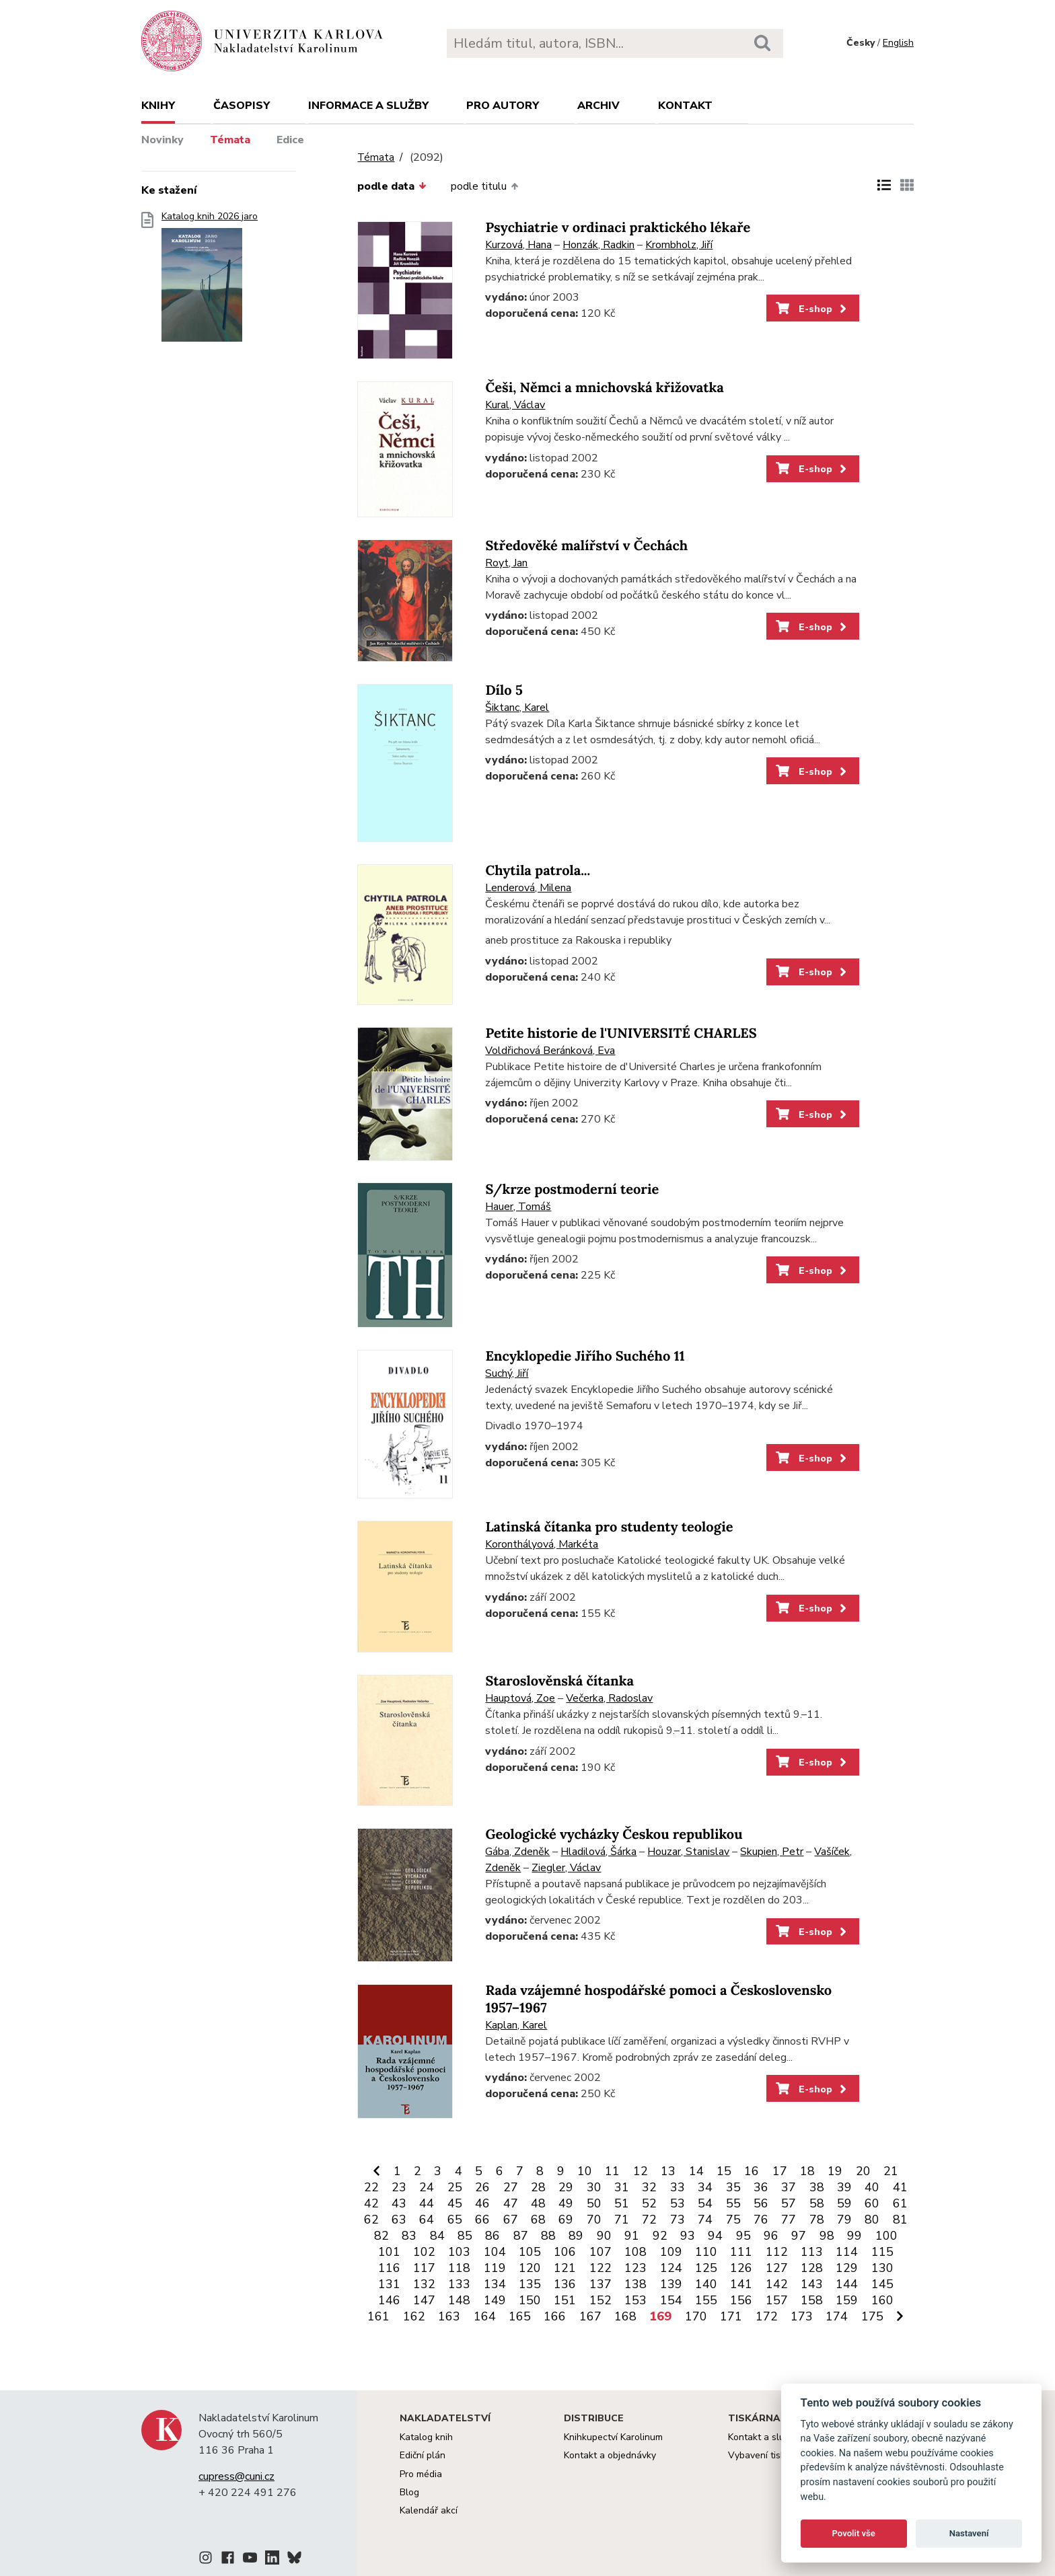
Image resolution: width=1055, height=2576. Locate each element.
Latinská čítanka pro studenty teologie (609, 1527)
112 (777, 2252)
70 (594, 2219)
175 (872, 2316)
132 (424, 2284)
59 (844, 2203)
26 (482, 2187)
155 (706, 2300)
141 (741, 2284)
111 (741, 2252)
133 (459, 2284)
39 (844, 2187)
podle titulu (484, 186)
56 (761, 2203)
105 (530, 2252)
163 (449, 2316)
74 (705, 2219)
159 (847, 2300)
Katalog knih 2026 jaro (209, 281)
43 (399, 2203)
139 (671, 2284)
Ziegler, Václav (566, 1867)
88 (548, 2236)
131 (389, 2284)
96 (771, 2236)
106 (565, 2252)
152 (600, 2300)
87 (520, 2236)
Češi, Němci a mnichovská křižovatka (604, 387)
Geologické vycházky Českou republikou (613, 1834)
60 (872, 2203)
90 (604, 2236)
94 (715, 2236)
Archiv (598, 105)
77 (788, 2219)
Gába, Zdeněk (517, 1851)
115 (882, 2252)
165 (520, 2316)
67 (510, 2219)
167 (590, 2316)
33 (677, 2187)
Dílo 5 (503, 690)
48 (538, 2203)
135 (530, 2284)
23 (399, 2187)
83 (409, 2236)
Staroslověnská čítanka (559, 1681)
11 (612, 2171)
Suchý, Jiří (506, 1373)
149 (495, 2300)
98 (827, 2236)
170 (696, 2316)
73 (677, 2219)
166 (555, 2316)
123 (635, 2268)
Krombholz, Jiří (679, 244)
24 (426, 2187)
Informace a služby (368, 105)
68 (538, 2219)
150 (530, 2300)
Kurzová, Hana (518, 244)
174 (837, 2316)
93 (687, 2236)
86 (492, 2236)
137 (600, 2284)
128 (812, 2268)
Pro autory (502, 105)
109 (671, 2252)
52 (649, 2203)
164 (485, 2316)
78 (816, 2219)
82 (381, 2236)
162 (414, 2316)
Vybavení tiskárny (766, 2455)
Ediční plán (422, 2455)
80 (872, 2219)
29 (565, 2187)
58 (816, 2203)
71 (621, 2219)
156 (741, 2300)
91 (631, 2236)
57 (788, 2203)
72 (649, 2219)
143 (812, 2284)
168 (625, 2316)
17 (779, 2171)
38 (816, 2187)
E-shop (812, 308)
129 (847, 2268)
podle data (391, 186)
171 (731, 2316)
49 (565, 2203)
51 (621, 2203)
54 (705, 2203)
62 (371, 2219)
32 (649, 2187)
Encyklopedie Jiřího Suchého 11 (584, 1356)
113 (812, 2252)
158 (812, 2300)
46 (482, 2203)
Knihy (158, 105)
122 (600, 2268)
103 (459, 2252)
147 (424, 2300)
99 (854, 2236)
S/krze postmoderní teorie (572, 1189)
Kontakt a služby (763, 2437)
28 (538, 2187)
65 (454, 2219)
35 (733, 2187)
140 (706, 2284)
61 (900, 2203)
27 (510, 2187)
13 (668, 2171)
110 (706, 2252)
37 (788, 2187)
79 (844, 2219)
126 (741, 2268)
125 (706, 2268)
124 (671, 2268)
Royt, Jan (506, 563)
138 (635, 2284)
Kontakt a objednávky (610, 2455)
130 (882, 2268)
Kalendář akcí (429, 2510)
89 (576, 2236)
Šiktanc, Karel (517, 707)
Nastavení (969, 2533)
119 (495, 2268)
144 (847, 2284)
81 (900, 2219)
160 (882, 2300)
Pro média (421, 2474)
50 (594, 2203)
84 (437, 2236)
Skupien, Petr (771, 1851)
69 (565, 2219)
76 (761, 2219)
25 (454, 2187)
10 (584, 2171)
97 (798, 2236)
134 (495, 2284)
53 (677, 2203)
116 (389, 2268)
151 (565, 2300)
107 (600, 2252)
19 (835, 2171)
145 (882, 2284)
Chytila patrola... (537, 870)
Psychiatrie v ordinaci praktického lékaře (617, 227)
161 (378, 2316)
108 (635, 2252)
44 (426, 2203)
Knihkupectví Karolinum (613, 2437)
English (898, 42)
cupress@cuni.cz (236, 2476)
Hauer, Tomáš (518, 1206)
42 (371, 2203)
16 (751, 2171)
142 (777, 2284)
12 (640, 2171)
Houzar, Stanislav (688, 1851)
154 (671, 2300)
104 (495, 2252)
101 (389, 2252)
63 (399, 2219)
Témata (230, 139)
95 (743, 2236)
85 (465, 2236)
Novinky (162, 139)
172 (767, 2316)
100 (886, 2236)
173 (802, 2316)
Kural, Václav (515, 404)
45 (454, 2203)
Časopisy (241, 105)
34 (705, 2187)
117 (424, 2268)
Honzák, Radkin (598, 244)
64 (426, 2219)
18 (807, 2171)
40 (872, 2187)
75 (733, 2219)
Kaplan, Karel (516, 2025)
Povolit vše (853, 2533)
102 (424, 2252)
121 (565, 2268)
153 (635, 2300)
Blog (409, 2492)
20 (863, 2171)
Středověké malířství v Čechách (586, 545)
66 (482, 2219)
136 (565, 2284)
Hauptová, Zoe (520, 1698)
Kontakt (685, 105)
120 (530, 2268)
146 (389, 2300)
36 (761, 2187)
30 (594, 2187)
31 (621, 2187)
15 (724, 2171)
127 (777, 2268)
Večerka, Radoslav (609, 1698)
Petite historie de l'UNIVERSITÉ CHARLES (620, 1033)
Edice (290, 139)
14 (696, 2171)
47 (510, 2203)
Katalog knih (426, 2437)
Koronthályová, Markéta (541, 1544)
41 (900, 2187)
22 (371, 2187)
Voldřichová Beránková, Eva (550, 1050)
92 (660, 2236)
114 (847, 2252)
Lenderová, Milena (528, 887)
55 (733, 2203)
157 (777, 2300)
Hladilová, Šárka (598, 1851)
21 (890, 2171)
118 (459, 2268)
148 (459, 2300)
